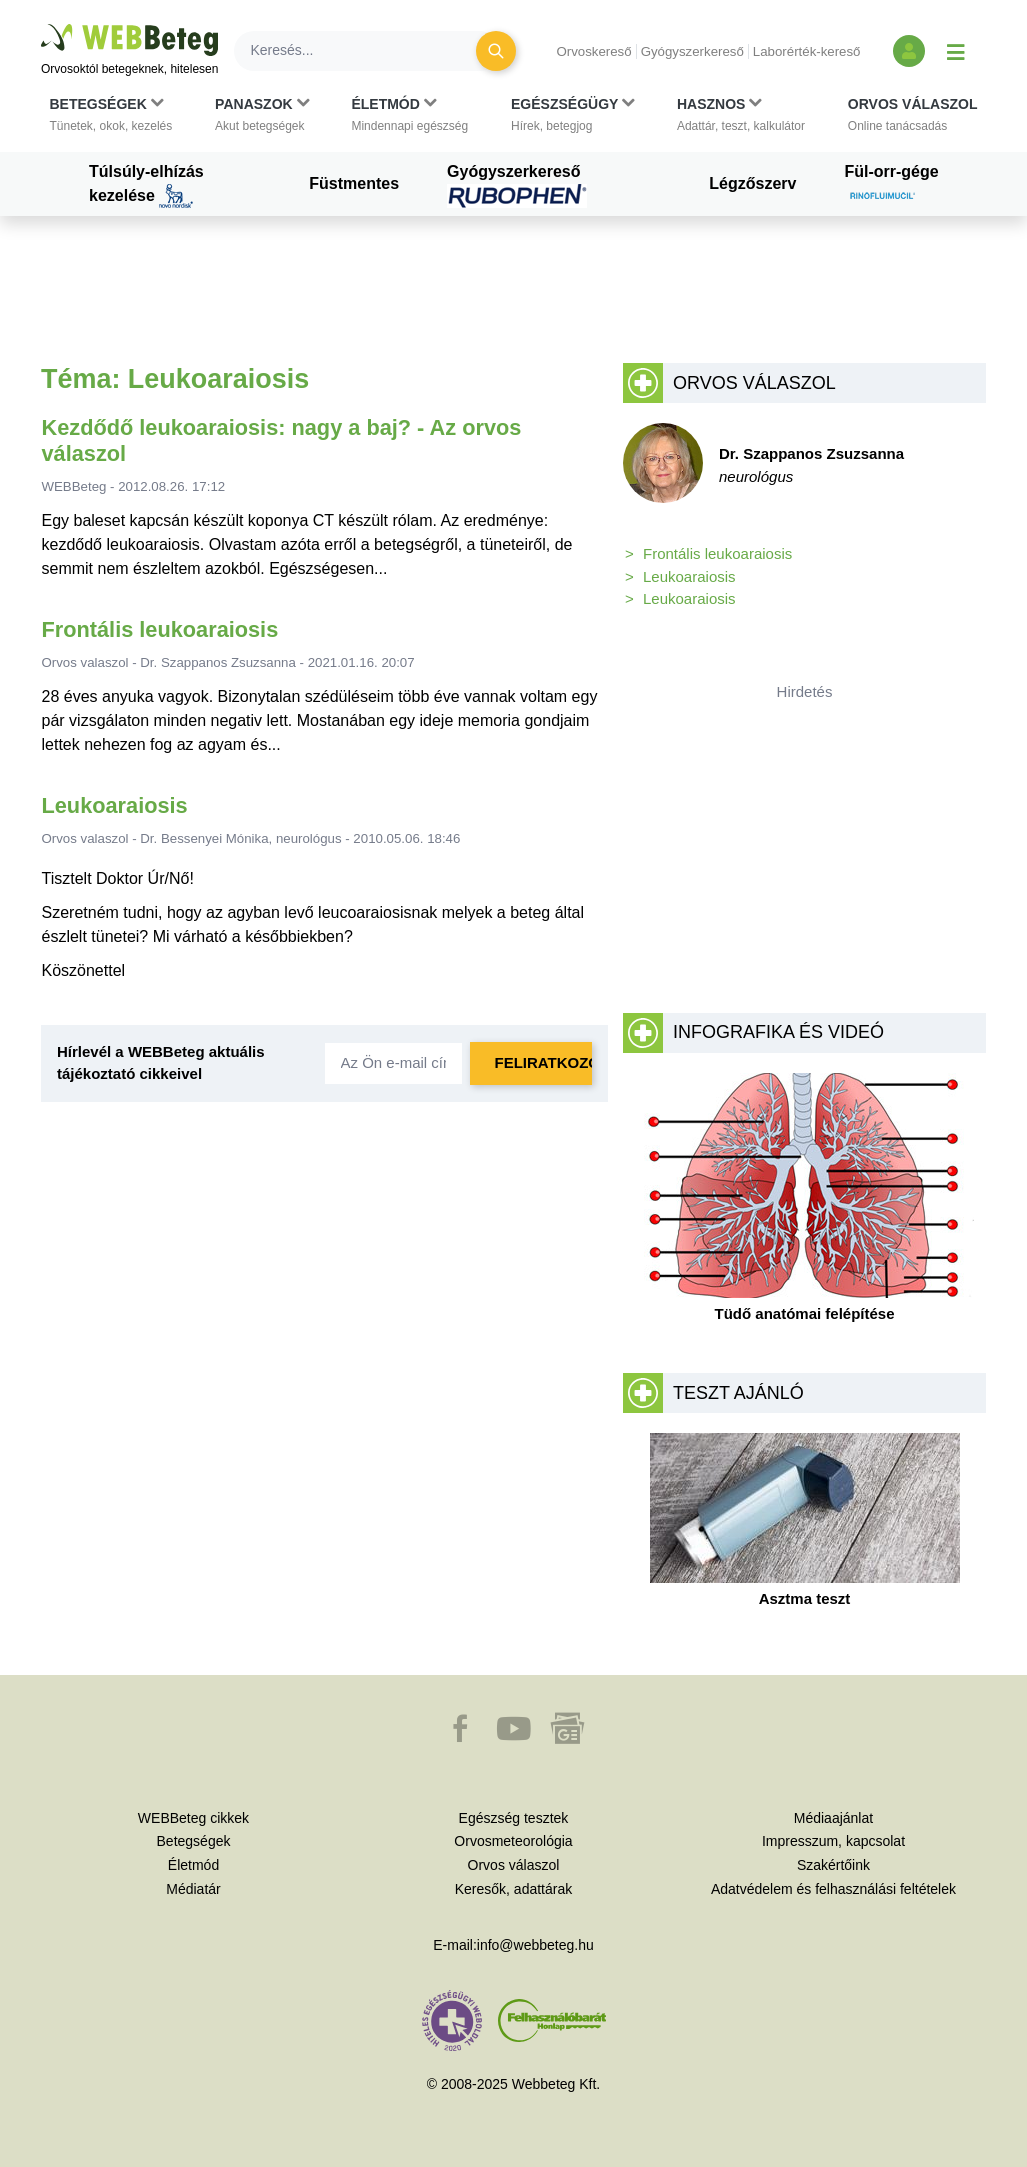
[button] (111, 115)
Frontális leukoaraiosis (160, 629)
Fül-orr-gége (891, 186)
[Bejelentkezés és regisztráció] (909, 51)
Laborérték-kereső (807, 51)
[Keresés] (367, 51)
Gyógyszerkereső (692, 51)
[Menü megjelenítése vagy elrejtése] (956, 51)
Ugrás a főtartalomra (41, 24)
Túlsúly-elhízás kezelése (146, 186)
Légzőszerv (752, 183)
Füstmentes (354, 183)
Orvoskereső (593, 51)
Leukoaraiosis (115, 805)
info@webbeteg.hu (535, 1945)
